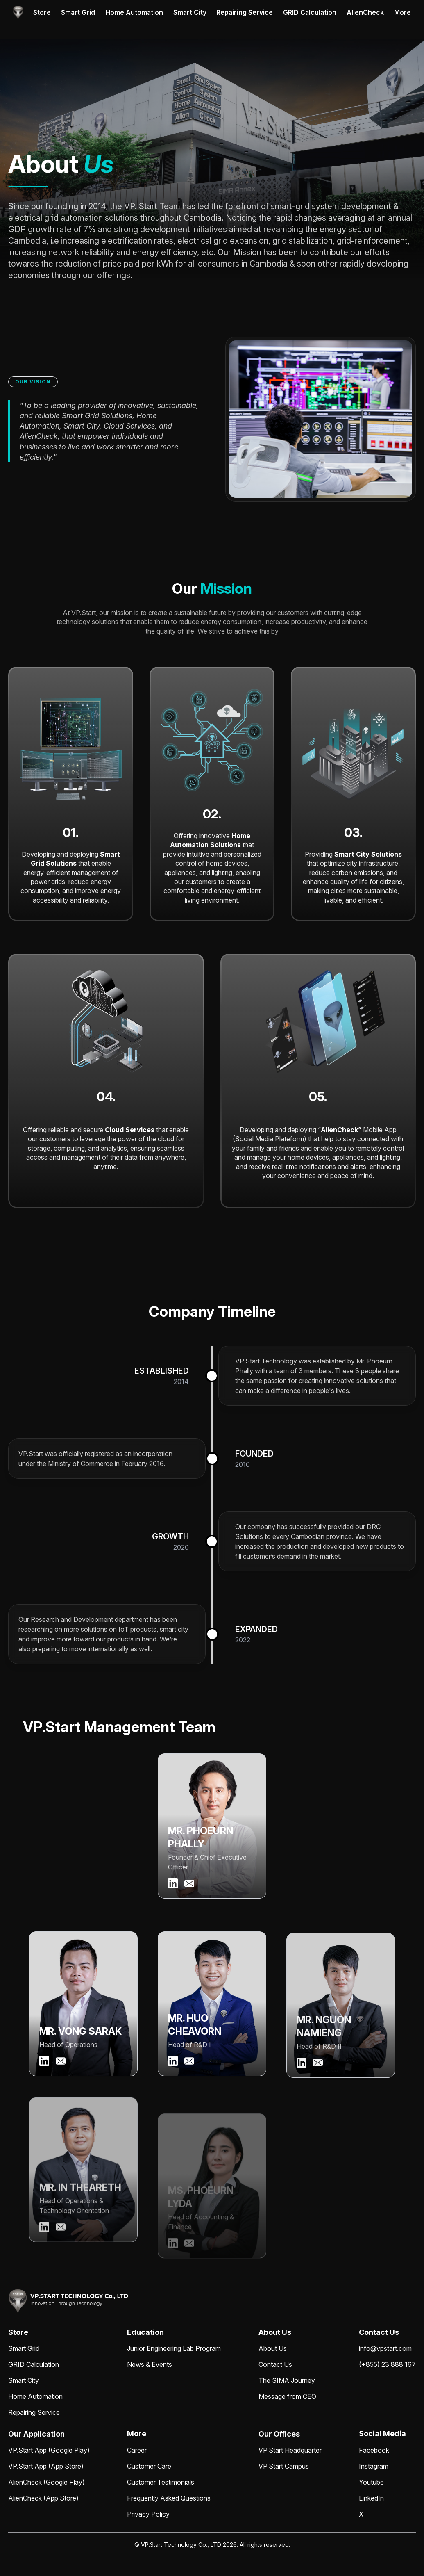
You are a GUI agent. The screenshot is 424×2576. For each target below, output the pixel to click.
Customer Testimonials (160, 2482)
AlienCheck (365, 12)
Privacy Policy (148, 2514)
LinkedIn (371, 2498)
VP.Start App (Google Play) (49, 2450)
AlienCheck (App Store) (43, 2498)
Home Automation (134, 12)
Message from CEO (287, 2396)
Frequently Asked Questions (169, 2498)
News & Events (149, 2364)
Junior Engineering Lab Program (174, 2348)
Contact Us (275, 2364)
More (402, 12)
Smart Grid (78, 12)
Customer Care (149, 2466)
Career (137, 2450)
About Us (272, 2348)
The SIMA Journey (286, 2380)
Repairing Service (244, 12)
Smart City (189, 12)
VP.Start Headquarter (290, 2450)
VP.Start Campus (283, 2466)
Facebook (374, 2450)
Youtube (371, 2482)
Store (42, 12)
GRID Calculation (309, 12)
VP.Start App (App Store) (46, 2466)
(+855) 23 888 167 (387, 2364)
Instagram (373, 2466)
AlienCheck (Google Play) (46, 2482)
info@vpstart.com (385, 2348)
